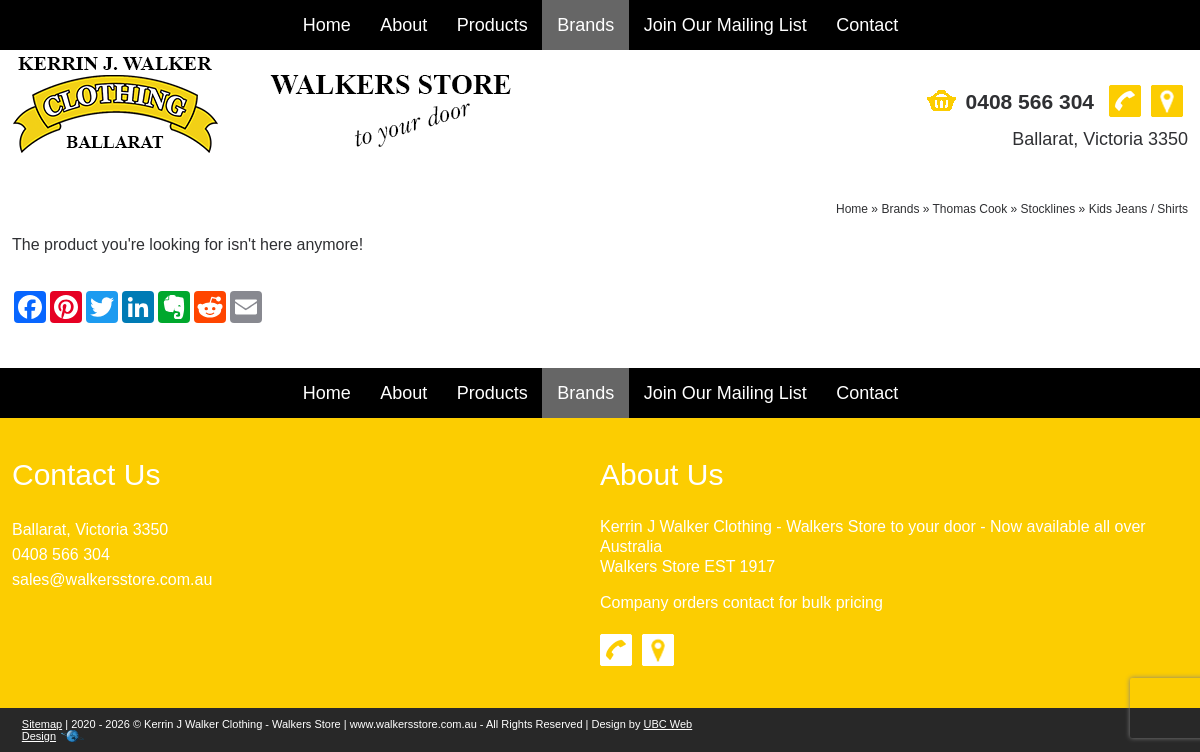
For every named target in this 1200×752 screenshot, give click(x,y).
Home (327, 25)
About (403, 25)
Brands (585, 25)
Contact (867, 25)
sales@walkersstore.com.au (112, 579)
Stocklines (1048, 209)
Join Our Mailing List (725, 25)
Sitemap (42, 724)
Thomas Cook (970, 209)
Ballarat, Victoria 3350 (1100, 139)
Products (492, 25)
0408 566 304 (1030, 101)
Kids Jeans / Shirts (1138, 209)
